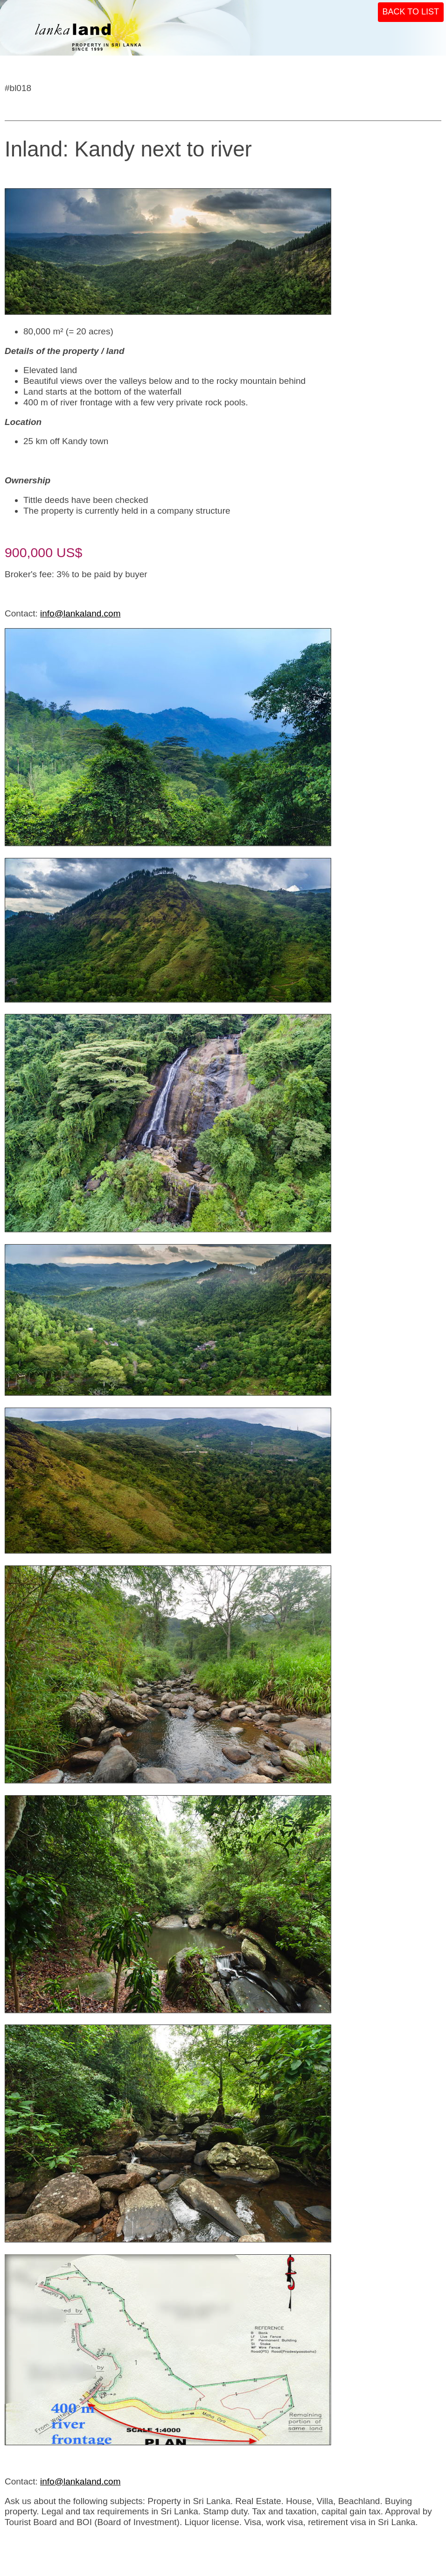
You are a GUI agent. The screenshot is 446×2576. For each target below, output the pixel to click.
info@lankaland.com (80, 613)
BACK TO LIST (411, 11)
